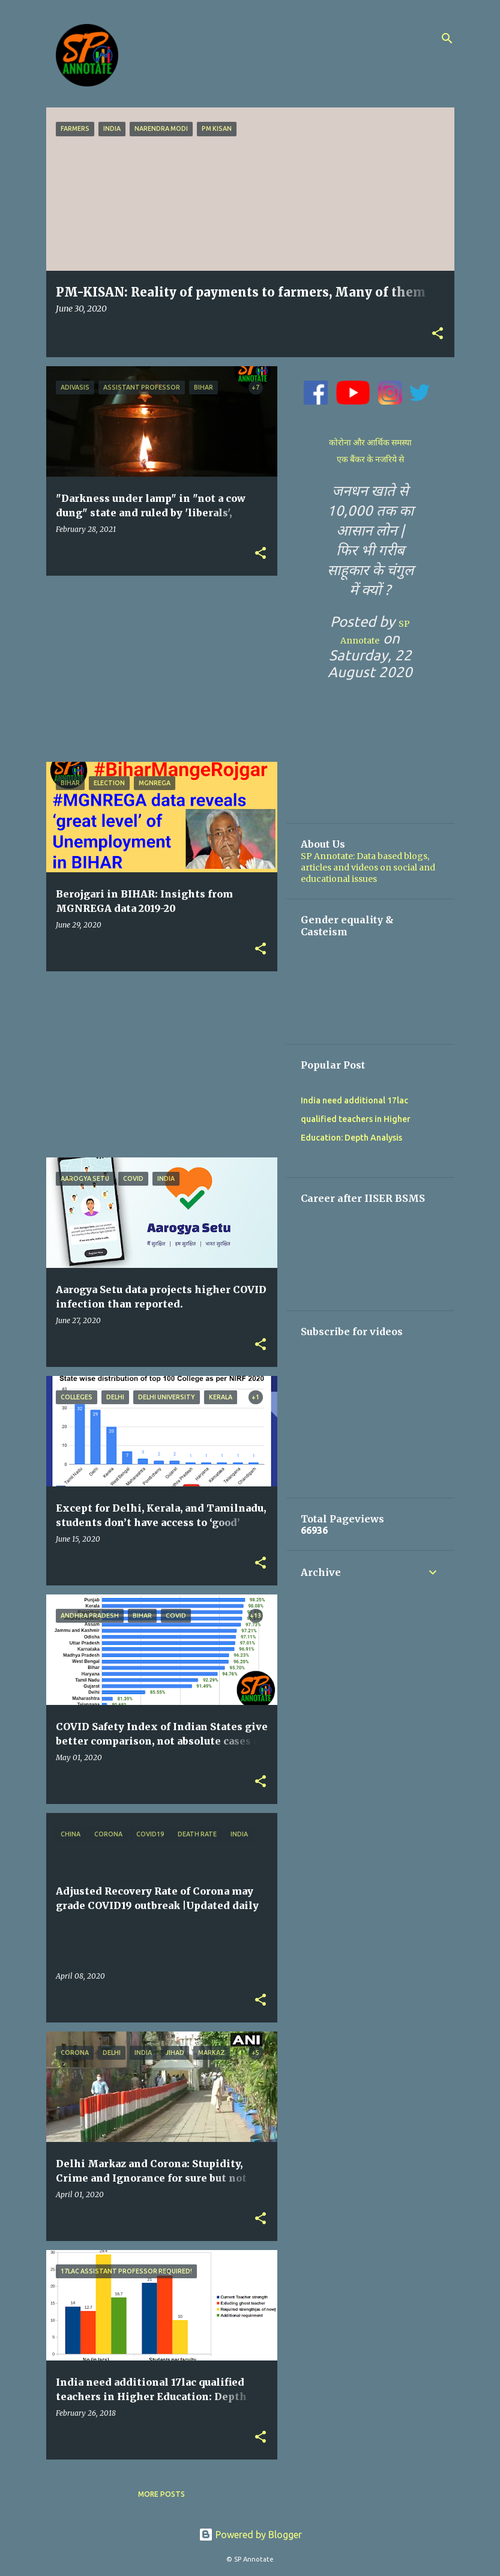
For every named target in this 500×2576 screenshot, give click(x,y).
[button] (437, 334)
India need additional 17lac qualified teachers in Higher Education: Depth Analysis (356, 1119)
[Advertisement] (157, 669)
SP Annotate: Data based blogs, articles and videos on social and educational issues (368, 867)
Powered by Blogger (250, 2534)
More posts (161, 2494)
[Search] (447, 38)
